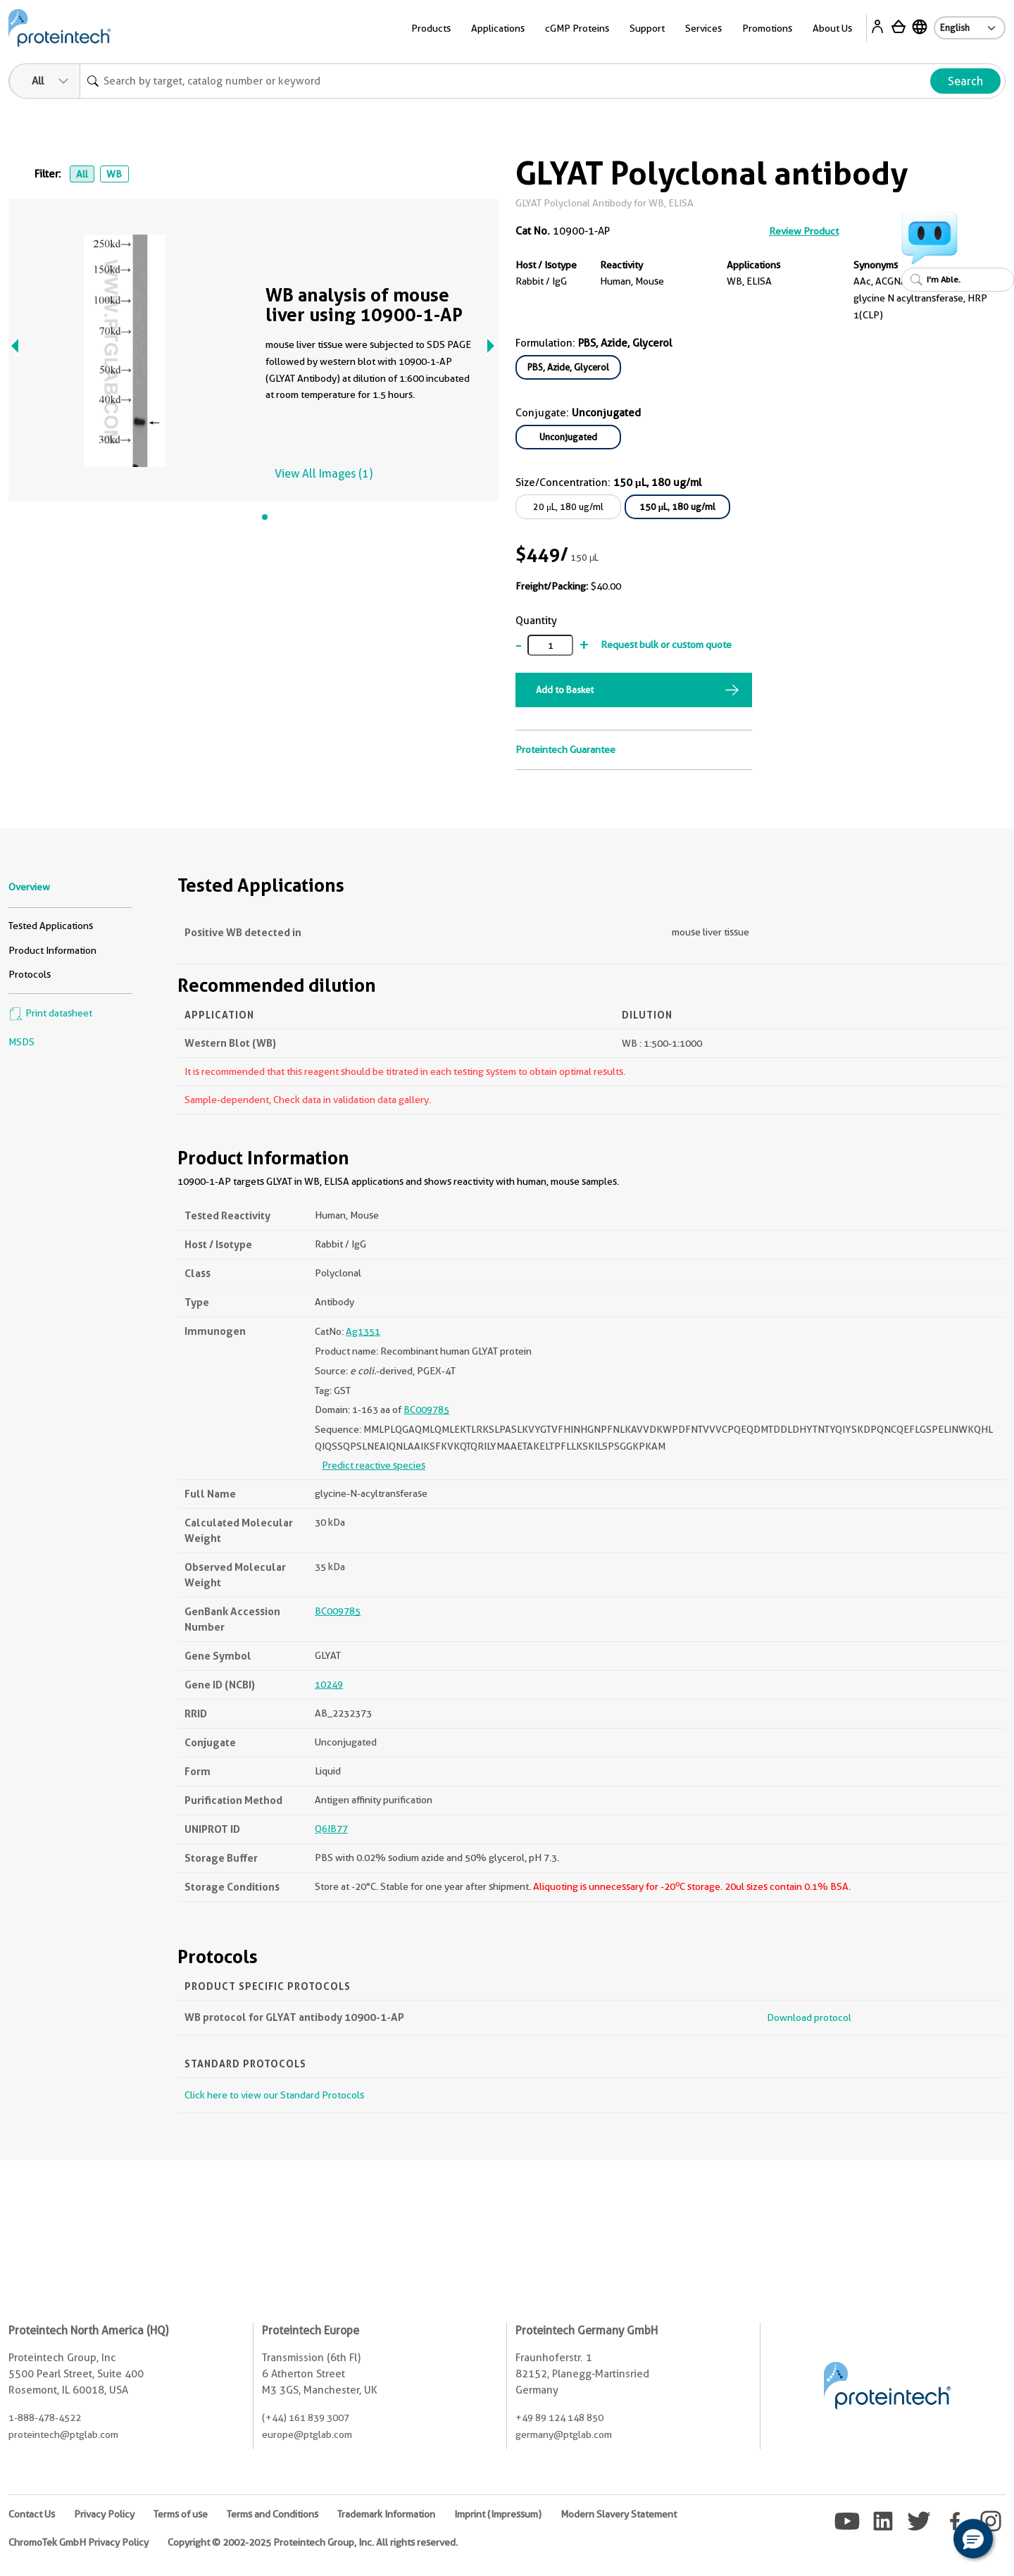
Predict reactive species (373, 1465)
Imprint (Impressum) (498, 2514)
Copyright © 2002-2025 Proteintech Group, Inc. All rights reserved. (313, 2542)
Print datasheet (50, 1013)
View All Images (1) (324, 473)
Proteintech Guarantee (565, 749)
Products (431, 28)
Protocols (29, 974)
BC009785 (426, 1409)
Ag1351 (363, 1331)
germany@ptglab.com (563, 2434)
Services (703, 28)
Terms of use (181, 2514)
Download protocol (809, 2017)
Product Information (52, 950)
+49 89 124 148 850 (559, 2417)
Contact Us (31, 2514)
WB (114, 174)
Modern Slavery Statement (619, 2514)
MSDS (21, 1041)
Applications (498, 28)
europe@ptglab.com (307, 2434)
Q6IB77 (331, 1828)
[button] (973, 2538)
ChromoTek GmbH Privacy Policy (78, 2542)
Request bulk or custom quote (666, 644)
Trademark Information (386, 2514)
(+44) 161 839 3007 (305, 2417)
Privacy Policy (104, 2514)
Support (647, 28)
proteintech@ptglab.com (63, 2434)
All (82, 174)
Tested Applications (50, 925)
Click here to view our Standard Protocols (274, 2095)
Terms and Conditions (272, 2514)
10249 (329, 1684)
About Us (832, 28)
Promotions (767, 28)
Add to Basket (565, 689)
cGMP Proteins (577, 28)
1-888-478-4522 (44, 2417)
